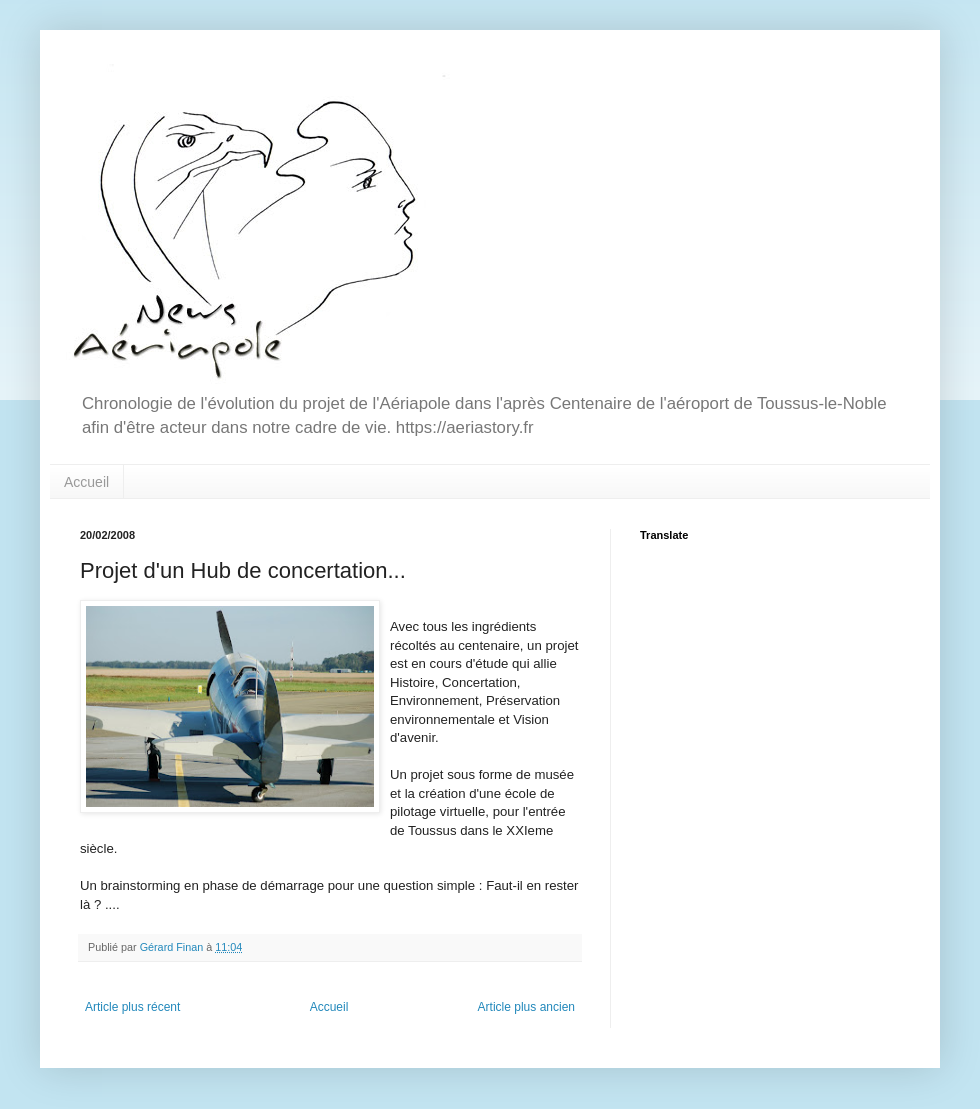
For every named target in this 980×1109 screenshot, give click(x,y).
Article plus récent (132, 1007)
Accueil (86, 482)
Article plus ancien (526, 1007)
